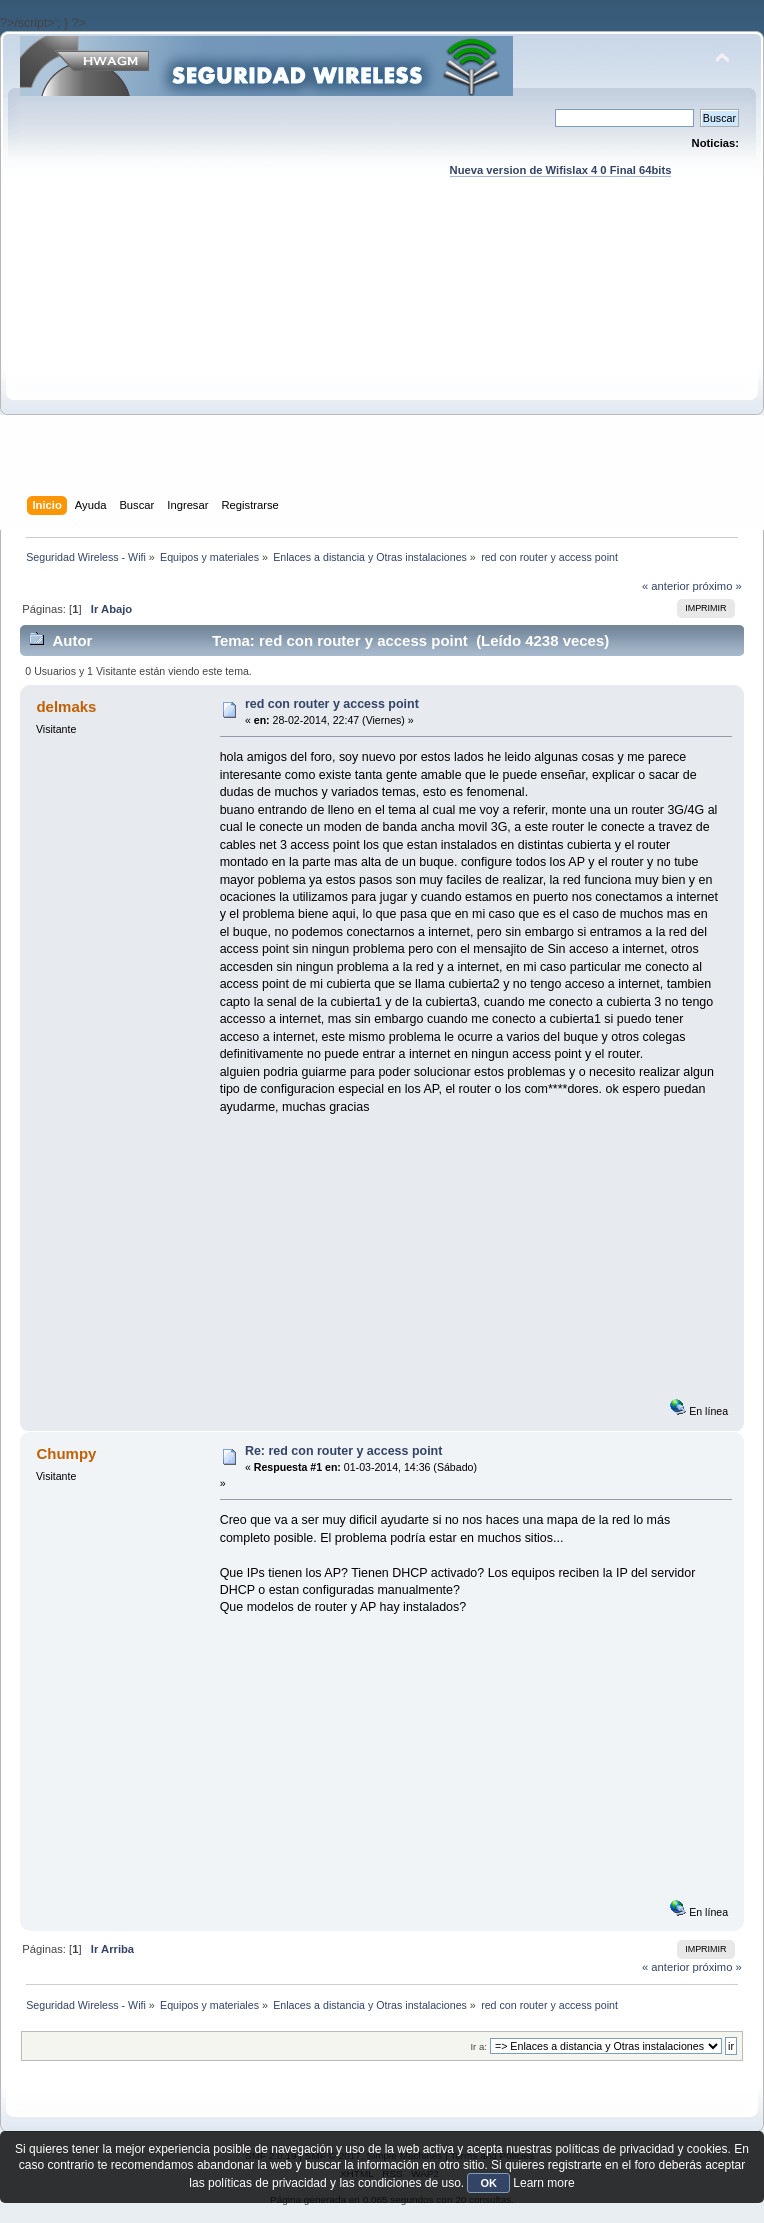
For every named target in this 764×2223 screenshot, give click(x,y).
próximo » (717, 586)
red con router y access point (332, 704)
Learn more (543, 2183)
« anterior (665, 586)
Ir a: (478, 2046)
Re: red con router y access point (343, 1451)
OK (488, 2183)
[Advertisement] (382, 356)
